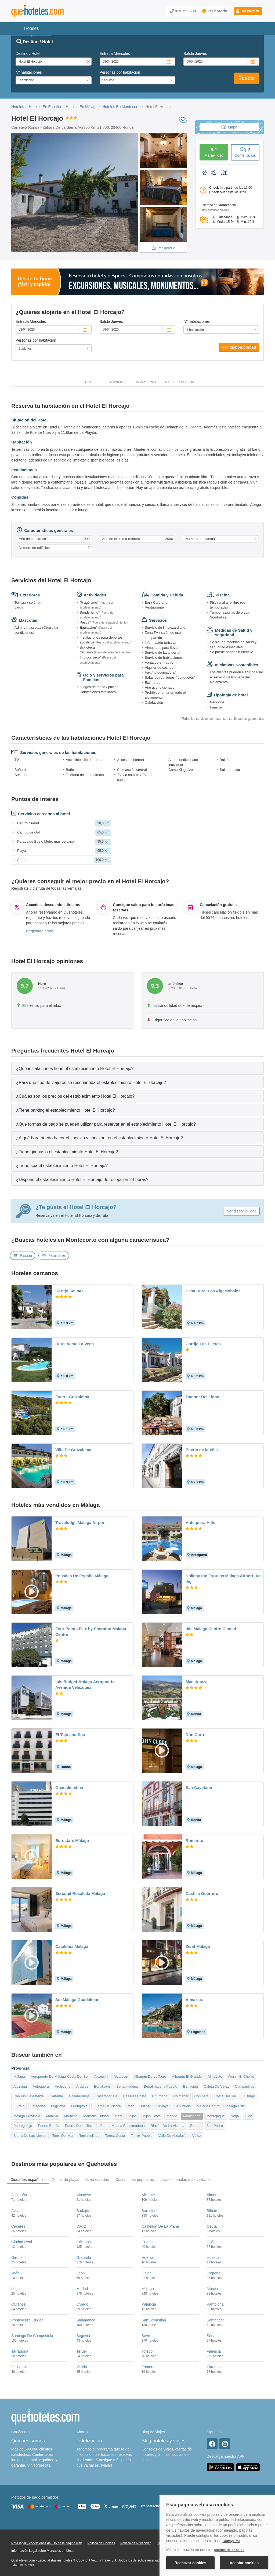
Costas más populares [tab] (134, 2179)
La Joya (162, 2106)
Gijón (211, 2242)
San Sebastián (154, 2320)
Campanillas (244, 2086)
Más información (179, 382)
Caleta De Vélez (216, 2086)
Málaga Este (235, 2106)
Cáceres (18, 2226)
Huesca (213, 2257)
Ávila (15, 2211)
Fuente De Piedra (107, 2106)
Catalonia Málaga (71, 1946)
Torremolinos (89, 2136)
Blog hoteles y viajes (164, 2440)
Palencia (149, 2304)
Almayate (215, 2076)
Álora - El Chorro (241, 2076)
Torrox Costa (115, 2136)
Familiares (54, 1255)
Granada (84, 2257)
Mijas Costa (151, 2116)
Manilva (52, 2116)
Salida (195, 53)
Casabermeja (79, 2096)
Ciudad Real (21, 2242)
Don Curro (195, 1734)
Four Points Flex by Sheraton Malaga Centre (90, 1631)
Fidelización (89, 2440)
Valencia (214, 2351)
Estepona (37, 2106)
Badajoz (83, 2211)
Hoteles (17, 107)
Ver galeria (163, 248)
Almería (213, 2195)
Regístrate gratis (43, 931)
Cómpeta (201, 2096)
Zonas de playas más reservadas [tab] (80, 2179)
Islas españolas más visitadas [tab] (186, 2179)
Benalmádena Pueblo (160, 2086)
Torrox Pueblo (141, 2136)
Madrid (82, 2289)
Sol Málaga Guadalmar (77, 1999)
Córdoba (84, 2242)
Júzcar (145, 2106)
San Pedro (214, 2126)
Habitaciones (146, 382)
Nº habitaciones (29, 72)
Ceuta (212, 2226)
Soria (211, 2336)
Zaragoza (215, 2367)
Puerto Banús (48, 2126)
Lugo (15, 2289)
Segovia (83, 2336)
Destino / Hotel (28, 53)
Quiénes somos (28, 2440)
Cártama (56, 2096)
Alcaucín (101, 2076)
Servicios (117, 382)
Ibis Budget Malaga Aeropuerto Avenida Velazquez (85, 1684)
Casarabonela (106, 2096)
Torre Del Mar (63, 2136)
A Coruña (19, 2195)
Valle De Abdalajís (172, 2136)
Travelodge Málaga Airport (80, 1522)
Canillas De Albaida (28, 2096)
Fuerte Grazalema (72, 1396)
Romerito (194, 1840)
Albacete (84, 2195)
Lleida (146, 2273)
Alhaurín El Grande (187, 2076)
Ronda (195, 2126)
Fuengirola (79, 2106)
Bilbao (212, 2211)
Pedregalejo (22, 2126)
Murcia (212, 2289)
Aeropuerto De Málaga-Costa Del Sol (60, 2076)
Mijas (132, 2116)
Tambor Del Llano (202, 1396)
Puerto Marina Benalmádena (122, 2126)
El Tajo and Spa (70, 1734)
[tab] (137, 1068)
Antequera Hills (200, 1522)
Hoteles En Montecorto (121, 107)
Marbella (70, 2116)
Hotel (90, 382)
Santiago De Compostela (32, 2336)
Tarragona (19, 2351)
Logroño (213, 2273)
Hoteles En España (45, 107)
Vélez (196, 2136)
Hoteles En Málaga (81, 107)
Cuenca (148, 2242)
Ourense (18, 2304)
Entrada (115, 53)
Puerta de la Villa (202, 1449)
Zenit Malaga (198, 1946)
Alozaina (20, 2086)
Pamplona (215, 2304)
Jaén (15, 2273)
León (81, 2273)
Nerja (235, 2116)
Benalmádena (127, 2086)
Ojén (248, 2116)
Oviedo (82, 2304)
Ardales (82, 2086)
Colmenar (180, 2096)
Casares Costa (134, 2096)
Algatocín (121, 2076)
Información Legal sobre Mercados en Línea (42, 2551)
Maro (119, 2116)
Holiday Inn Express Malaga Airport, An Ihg (223, 1578)
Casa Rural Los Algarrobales (213, 1291)
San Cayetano (199, 1787)
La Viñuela (182, 2106)
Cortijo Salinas (69, 1291)
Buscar (246, 78)
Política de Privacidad (135, 2543)
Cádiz (81, 2226)
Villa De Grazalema (73, 1449)
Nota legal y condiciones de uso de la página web (46, 2543)
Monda (172, 2116)
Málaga (19, 2076)
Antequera (41, 2086)
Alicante (148, 2195)
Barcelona (150, 2211)
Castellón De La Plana (160, 2226)
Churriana (159, 2096)
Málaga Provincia (26, 2116)
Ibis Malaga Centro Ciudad (211, 1628)
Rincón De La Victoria (167, 2126)
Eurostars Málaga (72, 1840)
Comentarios (245, 152)
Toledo (147, 2351)
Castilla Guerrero (202, 1893)
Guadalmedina (69, 1787)
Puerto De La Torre (80, 2126)
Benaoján (190, 2086)
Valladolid (19, 2367)
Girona (17, 2257)
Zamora (148, 2367)
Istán (130, 2106)
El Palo (18, 2106)
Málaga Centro (208, 2106)
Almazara (195, 1999)
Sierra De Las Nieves (29, 2136)
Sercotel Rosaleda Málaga (80, 1893)
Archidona (63, 2086)
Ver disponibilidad (239, 347)
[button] (248, 11)
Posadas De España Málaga (81, 1575)
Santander (215, 2320)
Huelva (147, 2257)
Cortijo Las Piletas (203, 1343)
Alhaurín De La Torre (150, 2076)
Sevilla (147, 2336)
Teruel (82, 2351)
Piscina (22, 1255)
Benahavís (102, 2086)
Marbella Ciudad (96, 2116)
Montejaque (216, 2116)
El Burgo (248, 2096)
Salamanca (86, 2320)
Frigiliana (58, 2106)
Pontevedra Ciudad (27, 2320)
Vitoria (82, 2367)
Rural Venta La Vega (74, 1343)
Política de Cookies (101, 2543)
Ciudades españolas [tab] (27, 2179)
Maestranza (197, 1681)
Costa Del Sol (225, 2096)
